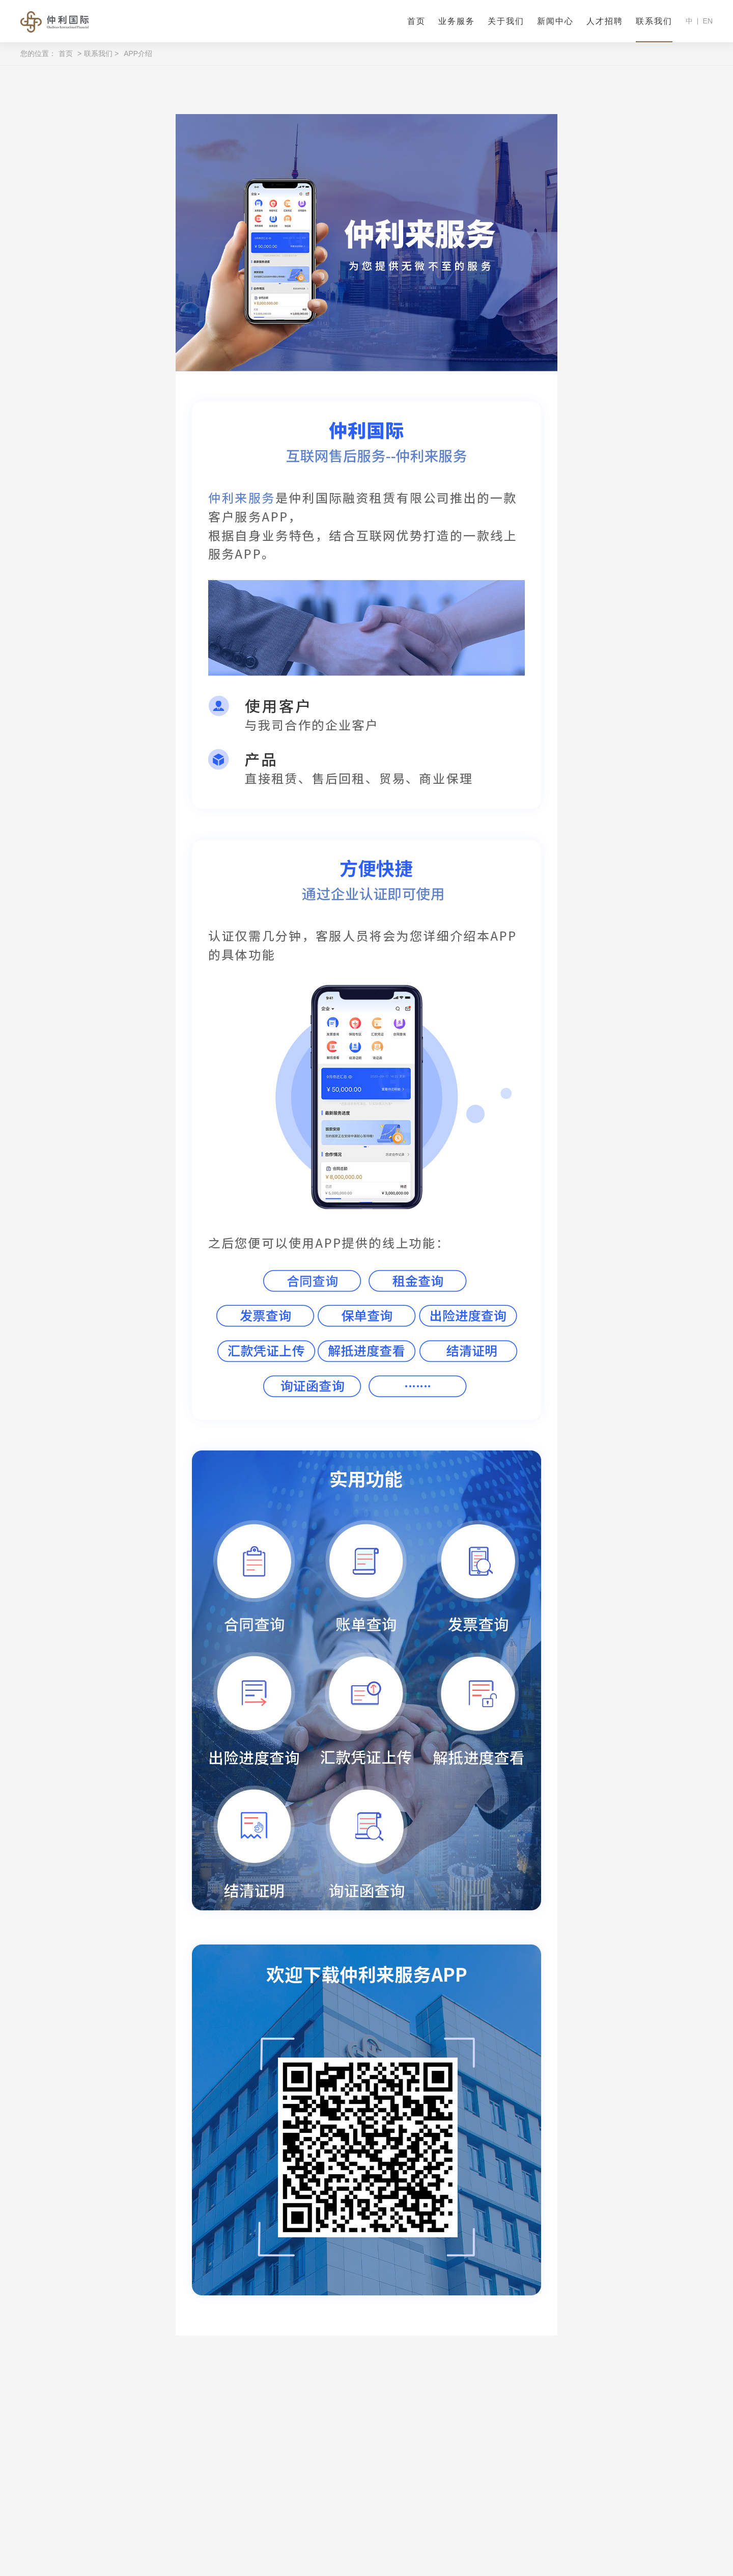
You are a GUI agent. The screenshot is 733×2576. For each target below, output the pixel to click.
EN (708, 21)
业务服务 (456, 21)
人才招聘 (604, 21)
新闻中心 (555, 21)
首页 (416, 21)
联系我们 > (101, 53)
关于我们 (506, 21)
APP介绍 (138, 53)
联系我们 (654, 21)
